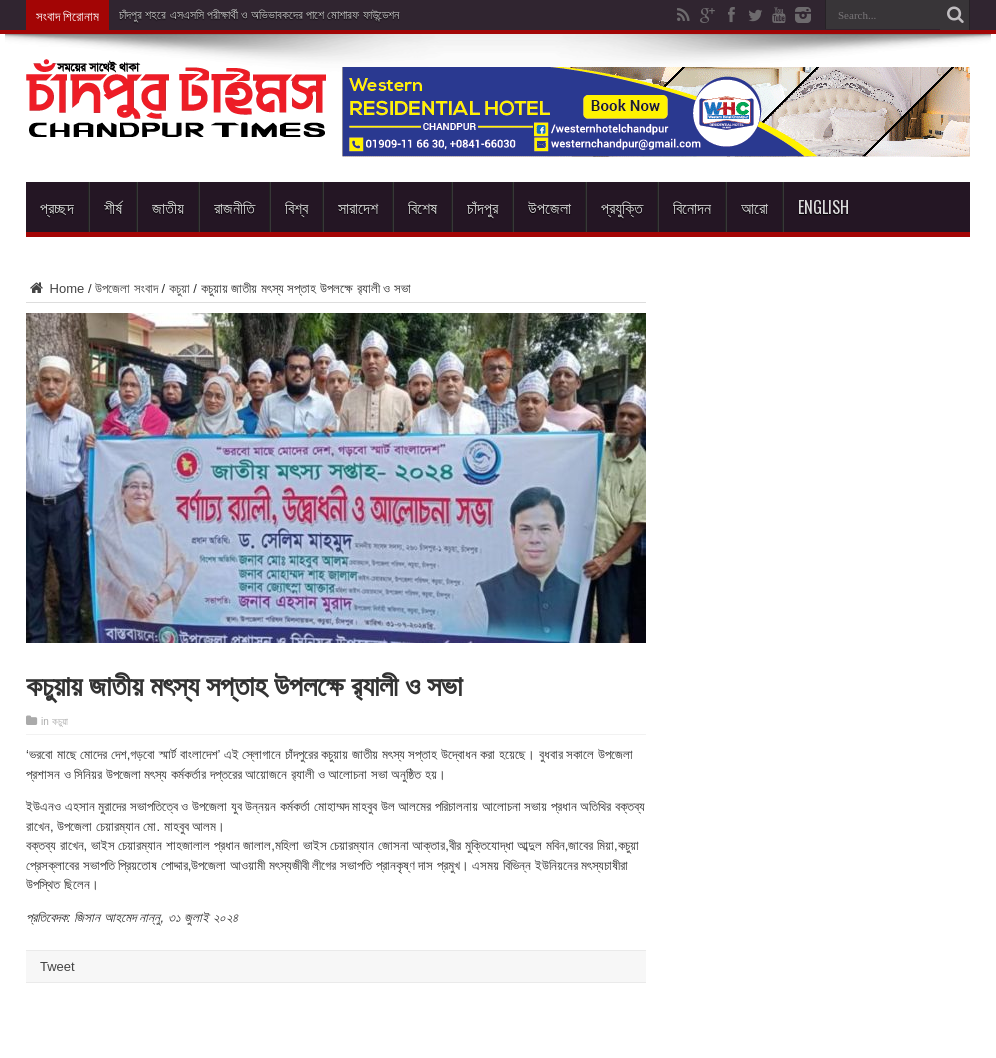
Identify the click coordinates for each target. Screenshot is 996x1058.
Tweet (57, 966)
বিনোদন (692, 207)
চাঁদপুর (482, 207)
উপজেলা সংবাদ (126, 288)
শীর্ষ (113, 207)
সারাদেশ (358, 207)
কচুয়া (179, 288)
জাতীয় (168, 207)
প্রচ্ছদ (57, 207)
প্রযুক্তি (622, 207)
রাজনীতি (234, 207)
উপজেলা (549, 207)
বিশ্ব (296, 207)
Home (55, 288)
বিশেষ (422, 207)
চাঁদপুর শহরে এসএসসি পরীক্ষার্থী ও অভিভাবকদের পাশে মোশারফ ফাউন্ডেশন (259, 15)
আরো (754, 207)
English (823, 207)
